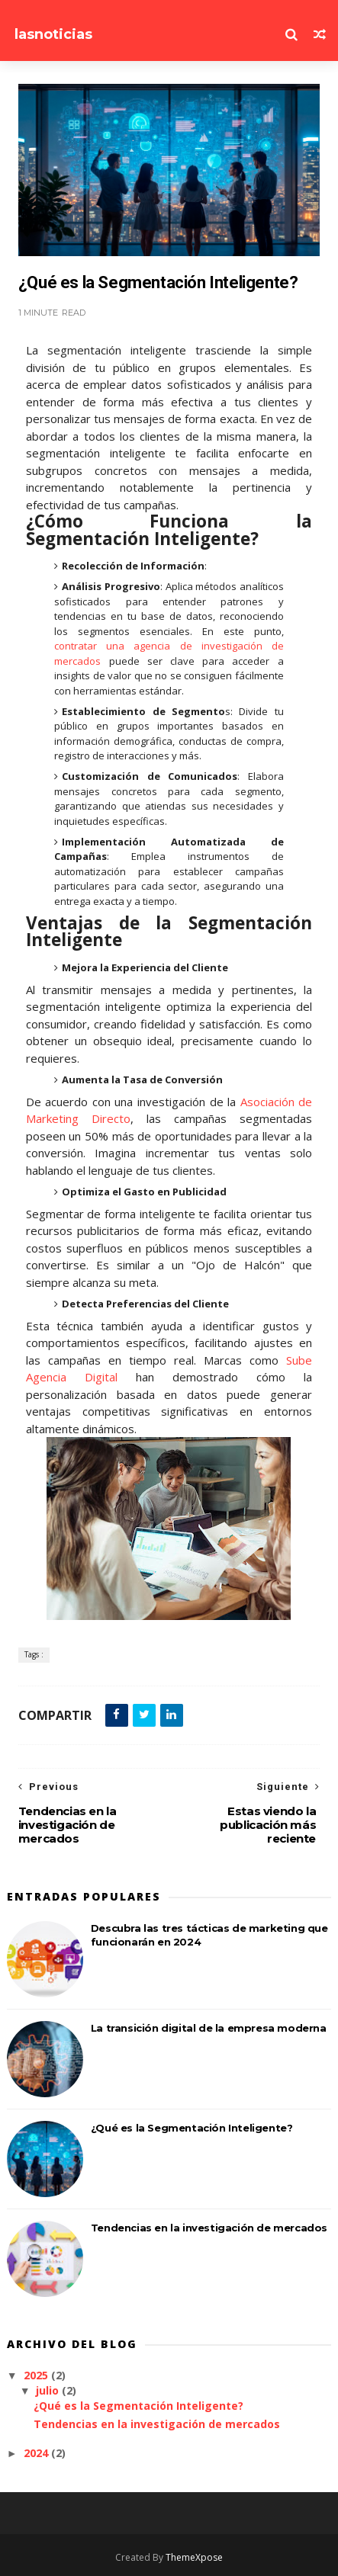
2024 (37, 2453)
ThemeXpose (194, 2557)
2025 (37, 2375)
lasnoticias (53, 34)
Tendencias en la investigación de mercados (209, 2228)
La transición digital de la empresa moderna (209, 2028)
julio (49, 2390)
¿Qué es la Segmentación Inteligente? (192, 2128)
